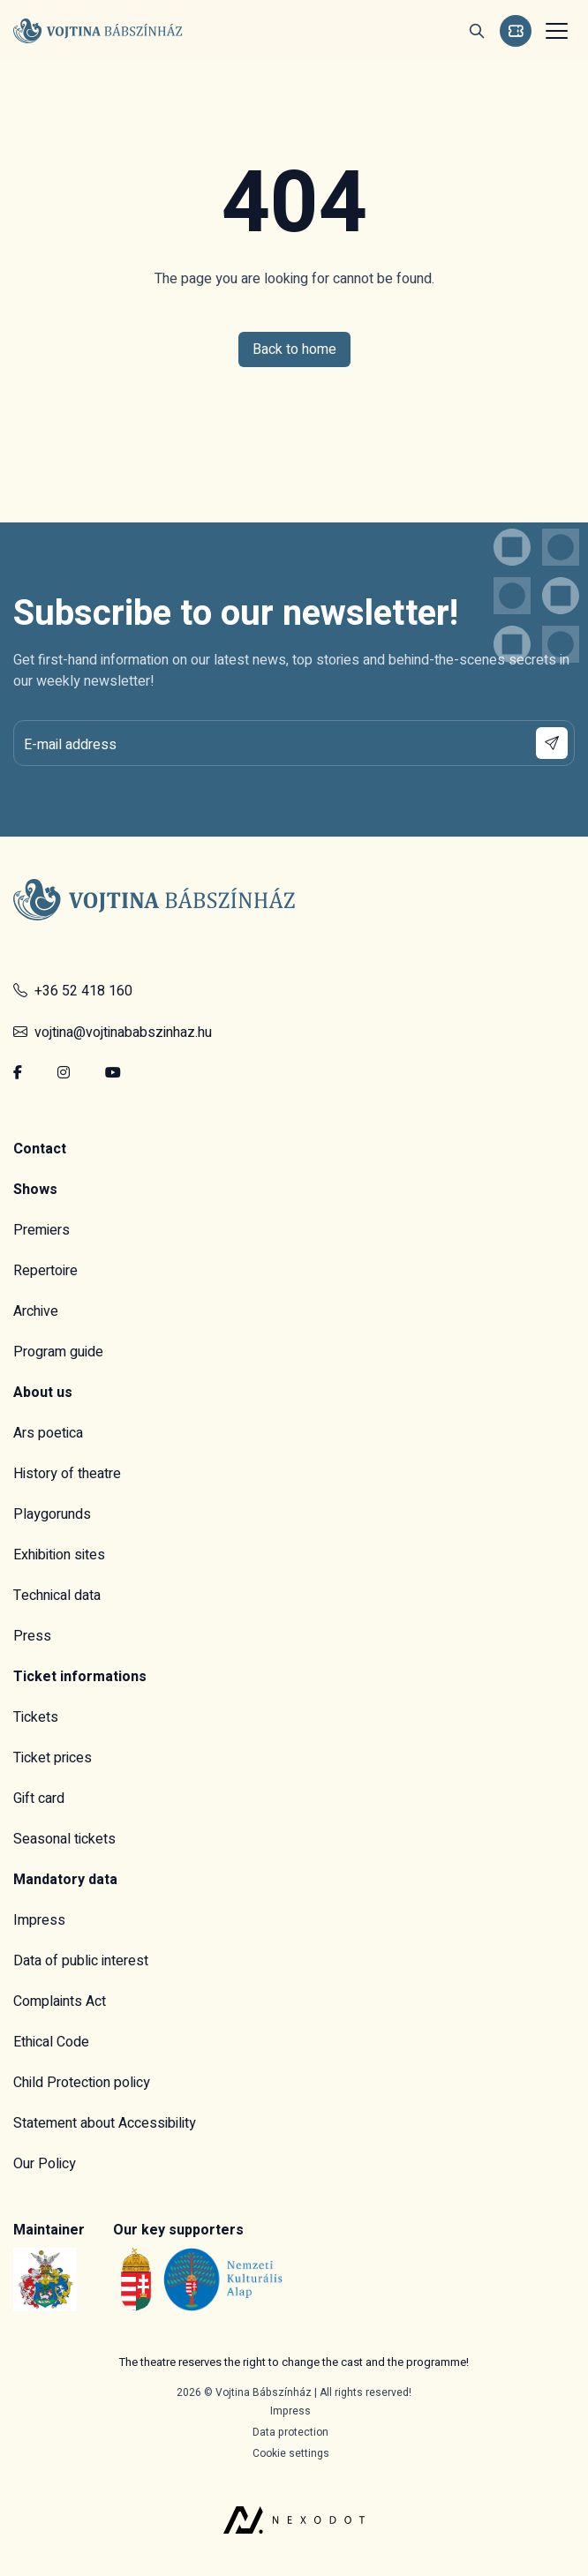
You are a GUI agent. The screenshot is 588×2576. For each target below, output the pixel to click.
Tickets (35, 1717)
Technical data (57, 1595)
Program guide (58, 1352)
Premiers (41, 1230)
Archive (35, 1311)
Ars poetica (48, 1433)
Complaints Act (59, 2001)
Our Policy (44, 2163)
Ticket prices (52, 1758)
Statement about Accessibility (104, 2123)
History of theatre (67, 1473)
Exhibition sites (59, 1555)
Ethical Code (51, 2042)
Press (32, 1636)
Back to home (294, 349)
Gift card (38, 1798)
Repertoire (45, 1270)
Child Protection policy (81, 2082)
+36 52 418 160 (72, 991)
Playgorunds (52, 1514)
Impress (39, 1920)
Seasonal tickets (64, 1839)
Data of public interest (80, 1960)
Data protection (290, 2432)
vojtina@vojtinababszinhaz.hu (112, 1032)
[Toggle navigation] (554, 31)
